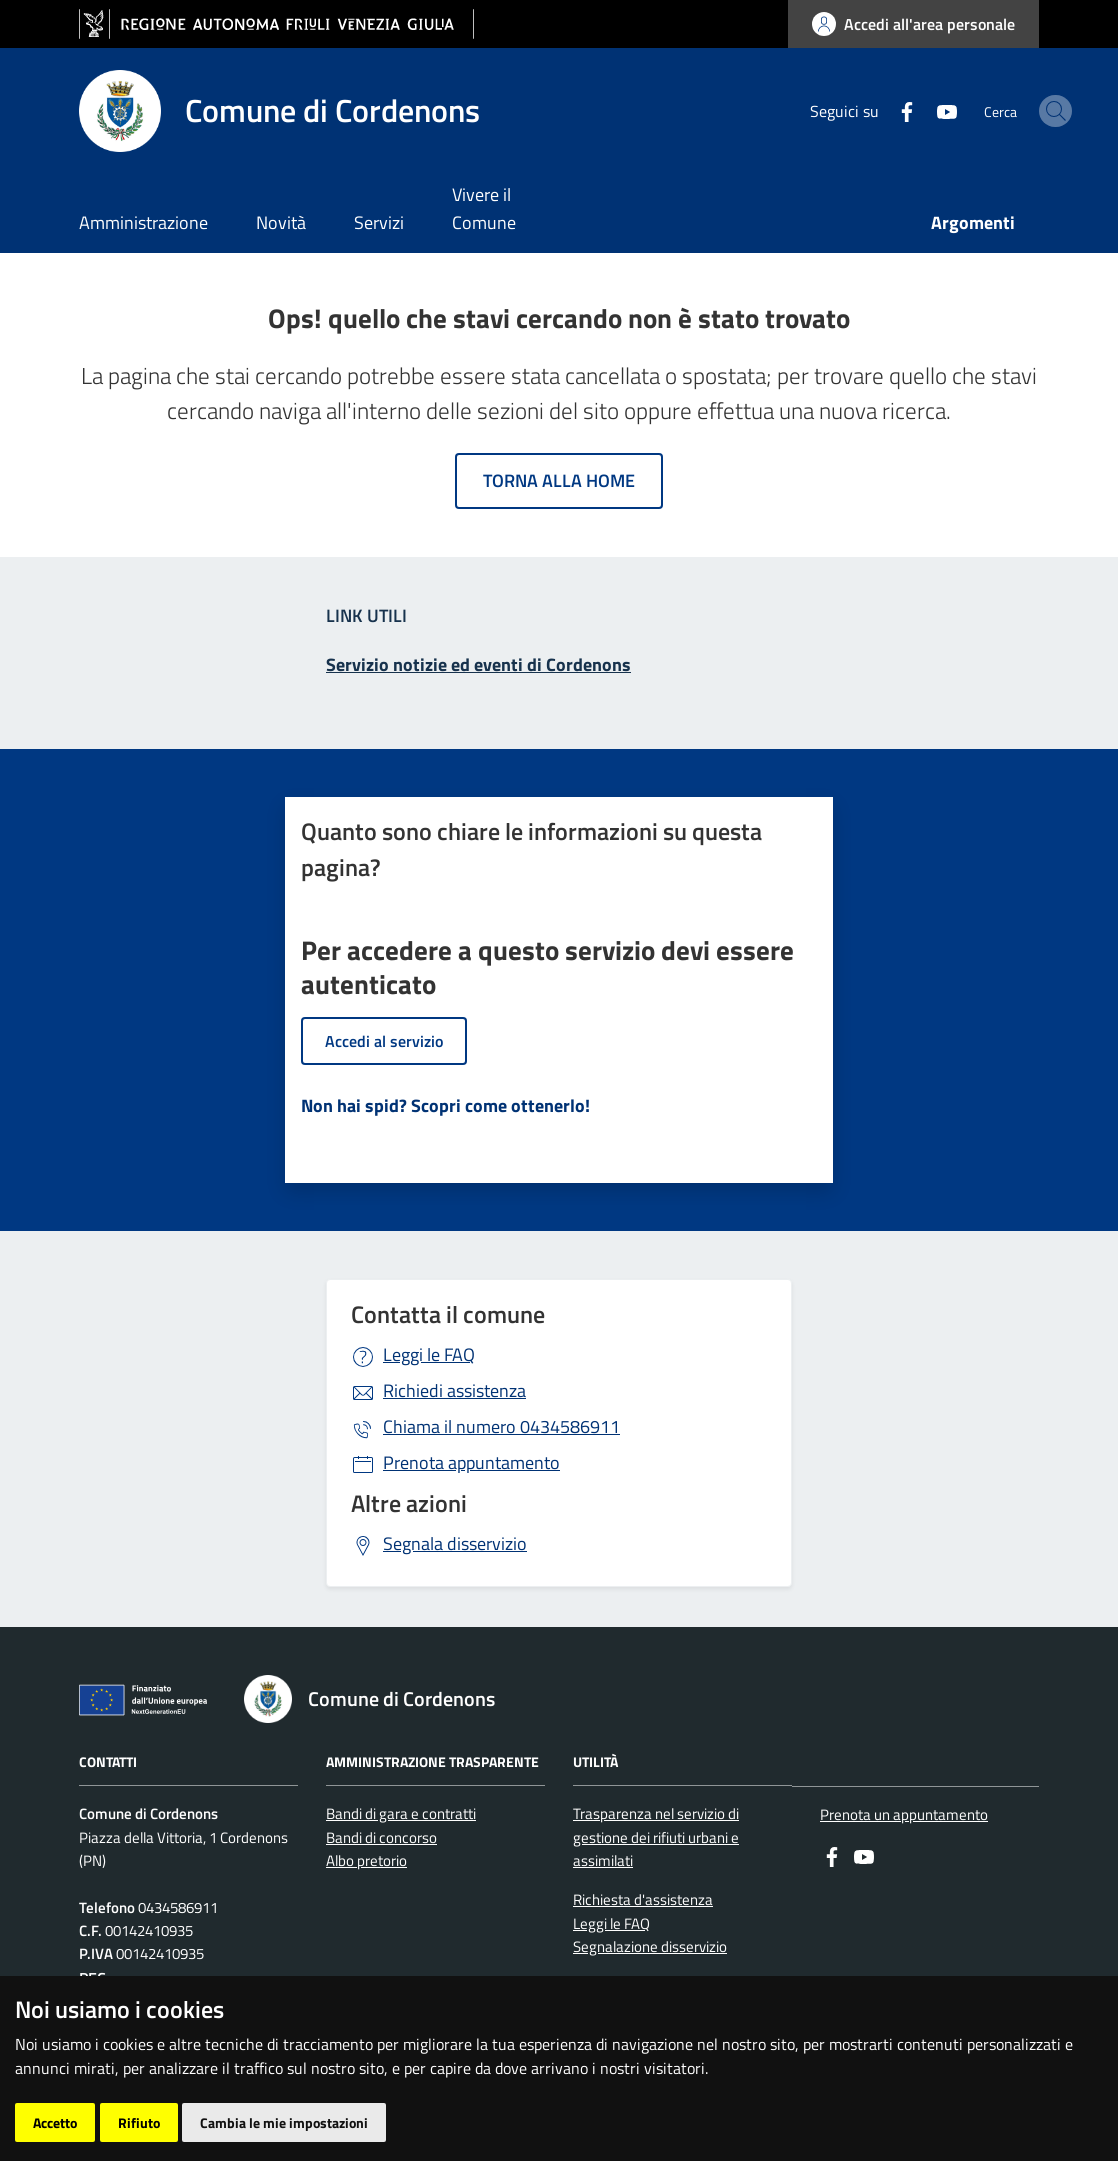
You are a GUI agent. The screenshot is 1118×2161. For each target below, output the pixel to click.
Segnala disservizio (455, 1543)
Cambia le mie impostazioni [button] (284, 2122)
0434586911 (501, 1426)
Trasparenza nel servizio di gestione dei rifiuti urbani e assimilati (656, 1837)
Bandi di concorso (381, 1837)
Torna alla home (559, 480)
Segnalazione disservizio (650, 1946)
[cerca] (1015, 111)
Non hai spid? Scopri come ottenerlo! (445, 1105)
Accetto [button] (55, 2122)
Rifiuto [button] (139, 2122)
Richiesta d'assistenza (643, 1899)
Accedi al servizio (384, 1041)
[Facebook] (847, 110)
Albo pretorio (366, 1860)
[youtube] (887, 110)
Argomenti (973, 222)
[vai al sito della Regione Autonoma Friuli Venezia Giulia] (276, 24)
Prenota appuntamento (471, 1462)
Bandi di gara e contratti (401, 1813)
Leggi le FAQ (429, 1354)
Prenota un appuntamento (904, 1814)
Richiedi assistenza (454, 1390)
